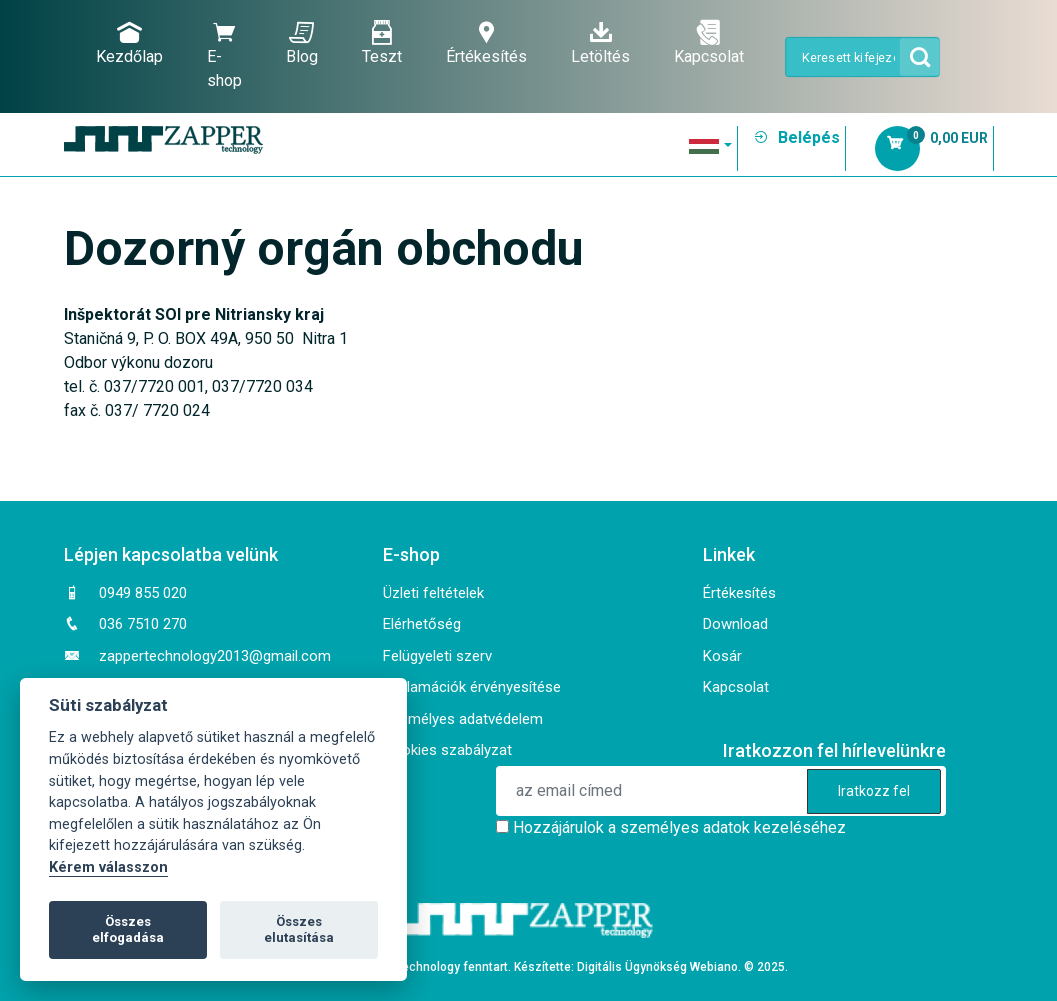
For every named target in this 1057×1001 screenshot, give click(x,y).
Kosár (722, 656)
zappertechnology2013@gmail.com (215, 656)
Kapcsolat (709, 43)
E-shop (224, 55)
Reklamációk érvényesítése (472, 687)
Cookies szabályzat (447, 750)
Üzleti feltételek (433, 593)
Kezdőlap (129, 43)
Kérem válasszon (108, 867)
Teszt (382, 43)
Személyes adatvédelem (463, 719)
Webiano (714, 967)
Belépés (796, 137)
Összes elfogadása (128, 929)
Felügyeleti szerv (437, 656)
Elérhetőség (422, 624)
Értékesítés (486, 43)
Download (735, 624)
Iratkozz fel (874, 791)
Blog (302, 43)
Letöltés (600, 43)
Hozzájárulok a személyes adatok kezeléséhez (679, 827)
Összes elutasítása (299, 929)
